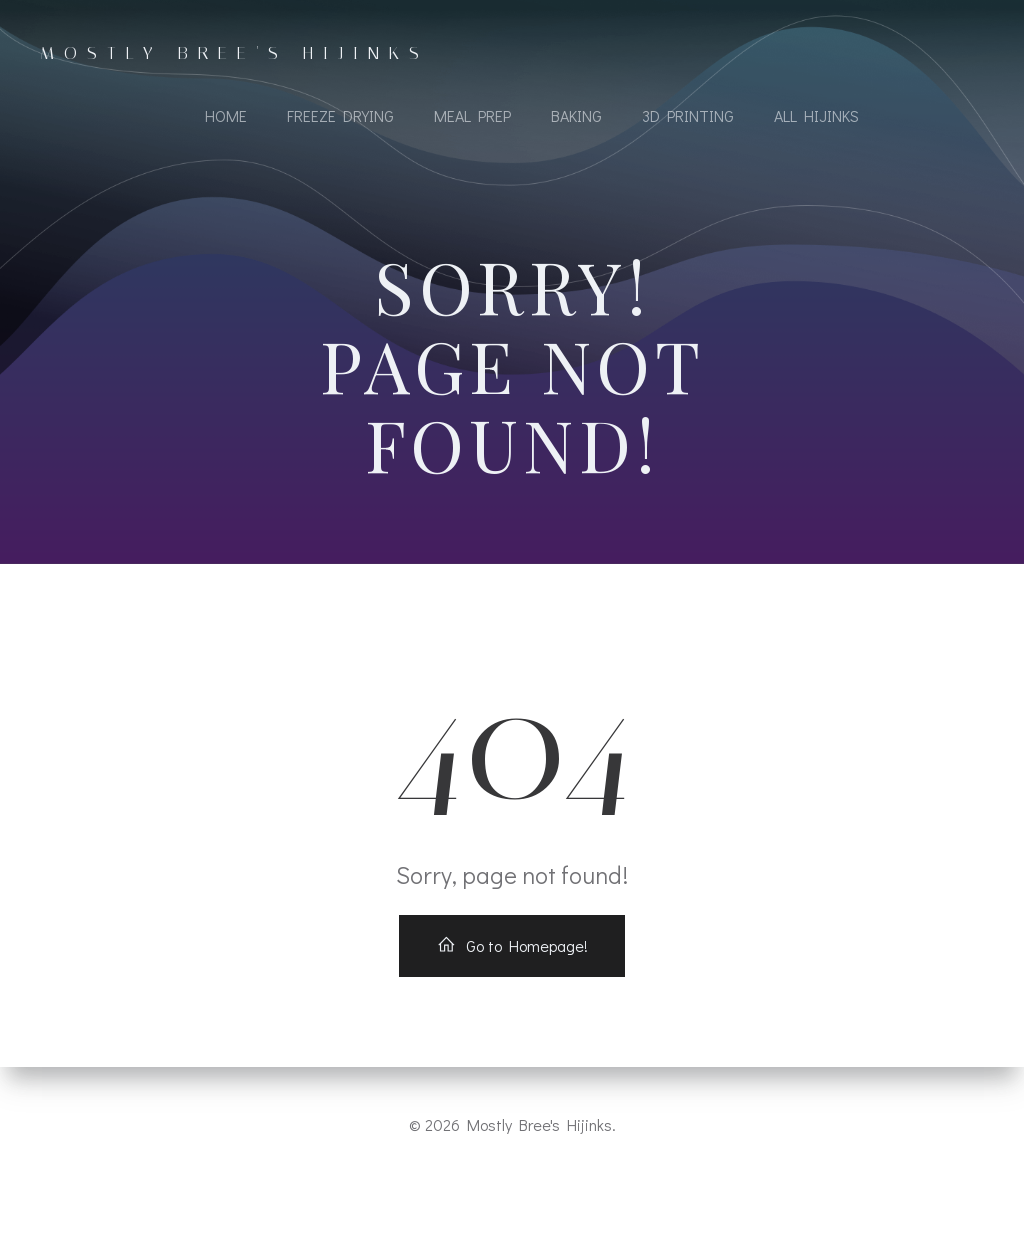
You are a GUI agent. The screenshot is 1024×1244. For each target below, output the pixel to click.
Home (226, 115)
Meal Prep (472, 115)
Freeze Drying (340, 115)
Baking (576, 115)
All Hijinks (816, 115)
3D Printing (688, 115)
